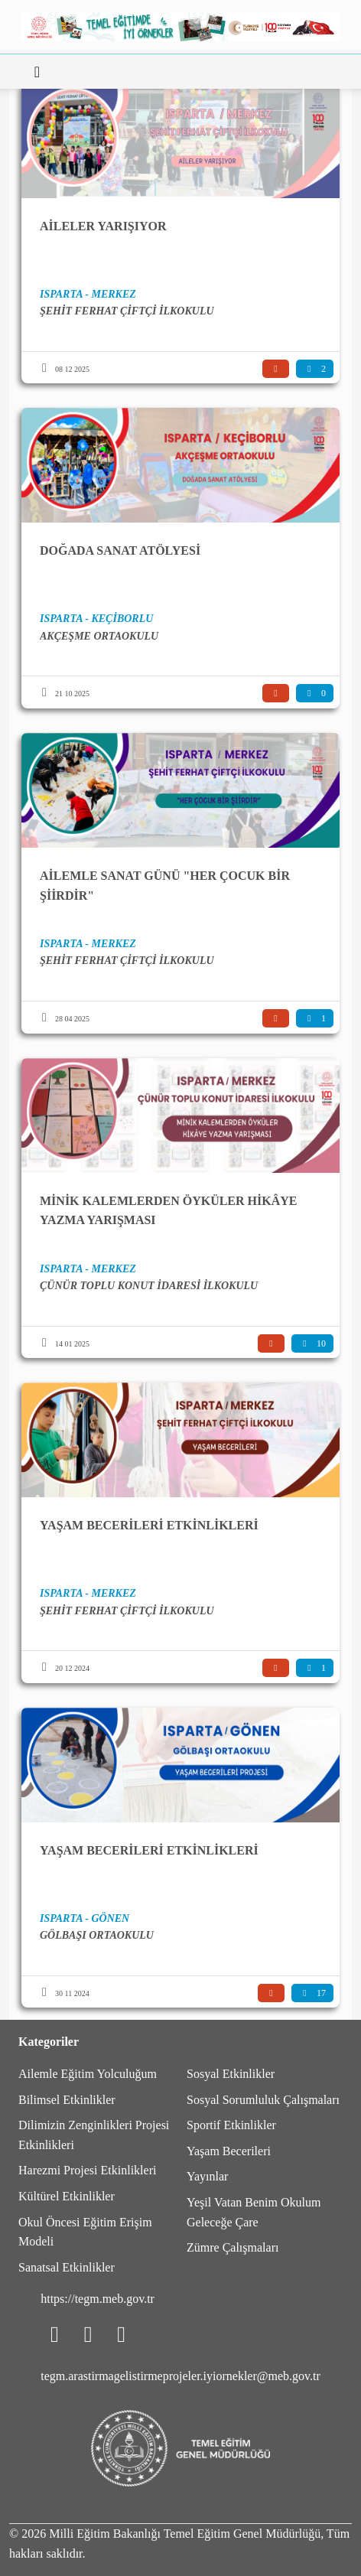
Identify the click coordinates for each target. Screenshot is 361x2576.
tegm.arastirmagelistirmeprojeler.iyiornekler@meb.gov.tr (180, 2375)
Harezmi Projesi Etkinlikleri (87, 2170)
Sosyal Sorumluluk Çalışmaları (263, 2099)
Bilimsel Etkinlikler (66, 2099)
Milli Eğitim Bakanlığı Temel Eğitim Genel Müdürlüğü (184, 2533)
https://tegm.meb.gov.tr (97, 2298)
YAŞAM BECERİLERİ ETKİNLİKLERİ (149, 1525)
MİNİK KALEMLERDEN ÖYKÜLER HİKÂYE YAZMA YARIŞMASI (168, 1210)
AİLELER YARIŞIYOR (103, 226)
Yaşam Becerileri (229, 2151)
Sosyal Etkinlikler (231, 2073)
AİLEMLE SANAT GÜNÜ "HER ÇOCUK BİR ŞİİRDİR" (165, 885)
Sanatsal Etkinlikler (66, 2267)
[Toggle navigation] (37, 72)
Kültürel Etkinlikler (66, 2196)
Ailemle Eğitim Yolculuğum (87, 2073)
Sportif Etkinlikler (231, 2124)
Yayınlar (207, 2176)
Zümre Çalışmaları (232, 2247)
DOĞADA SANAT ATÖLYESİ (120, 550)
